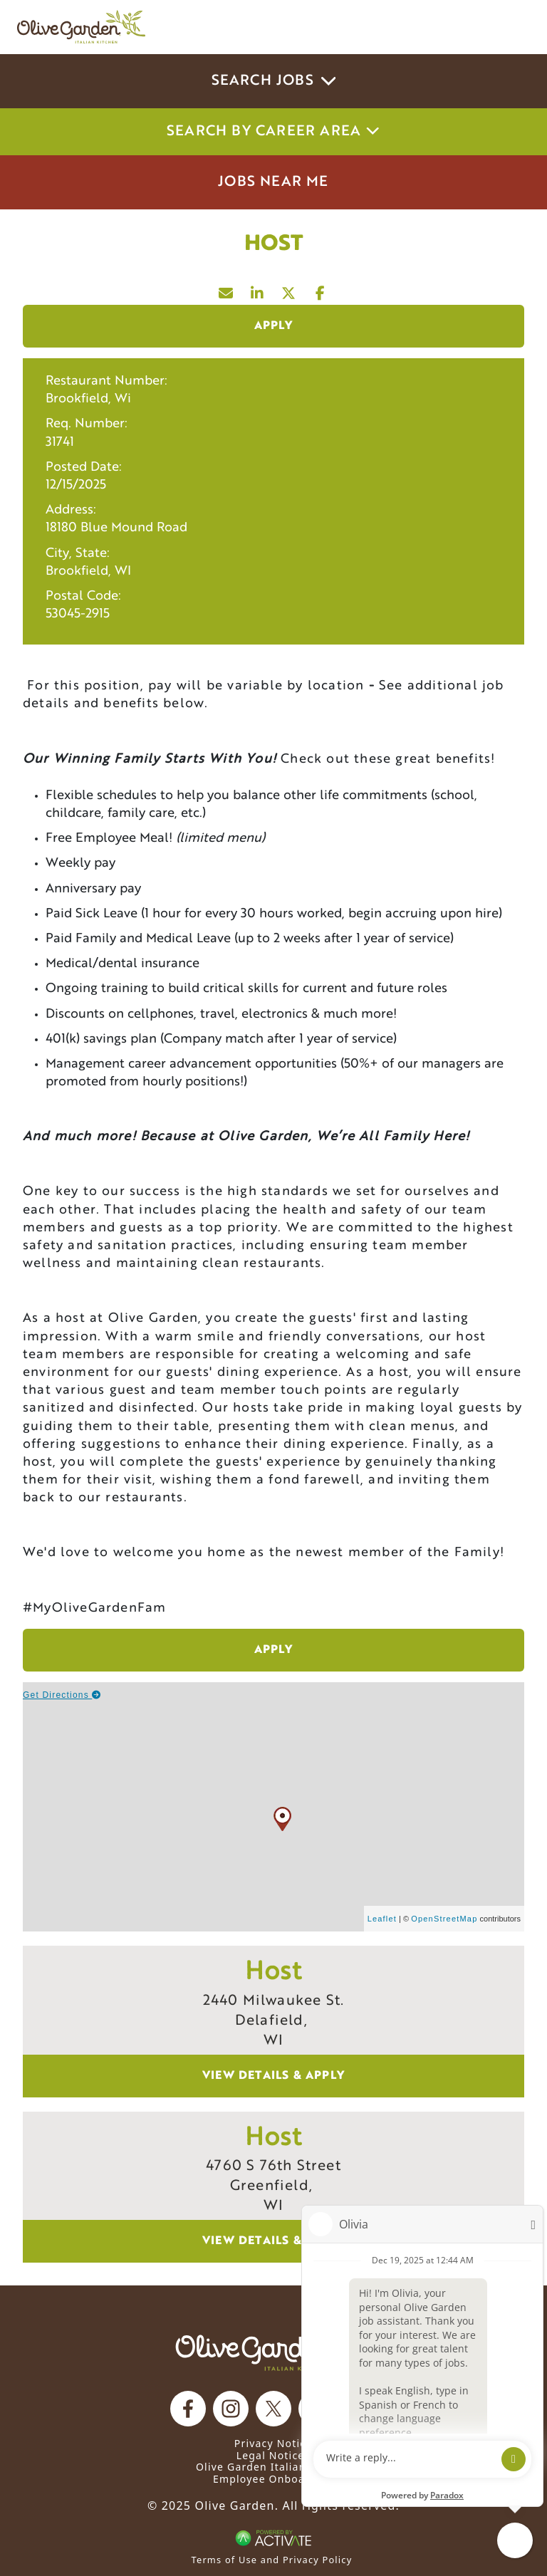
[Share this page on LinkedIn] (258, 289)
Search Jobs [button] (274, 81)
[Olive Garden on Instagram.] (231, 2408)
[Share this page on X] (289, 289)
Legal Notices (273, 2455)
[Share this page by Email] (226, 289)
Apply (273, 326)
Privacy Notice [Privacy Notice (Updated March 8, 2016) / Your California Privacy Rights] (273, 2443)
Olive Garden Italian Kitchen (273, 2466)
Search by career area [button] (273, 131)
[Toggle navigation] (510, 27)
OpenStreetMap (444, 1918)
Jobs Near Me (273, 182)
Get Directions (62, 1695)
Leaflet (382, 1918)
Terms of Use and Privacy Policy (272, 2559)
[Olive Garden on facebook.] (188, 2408)
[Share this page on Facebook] (320, 289)
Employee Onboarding (273, 2479)
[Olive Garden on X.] (273, 2408)
